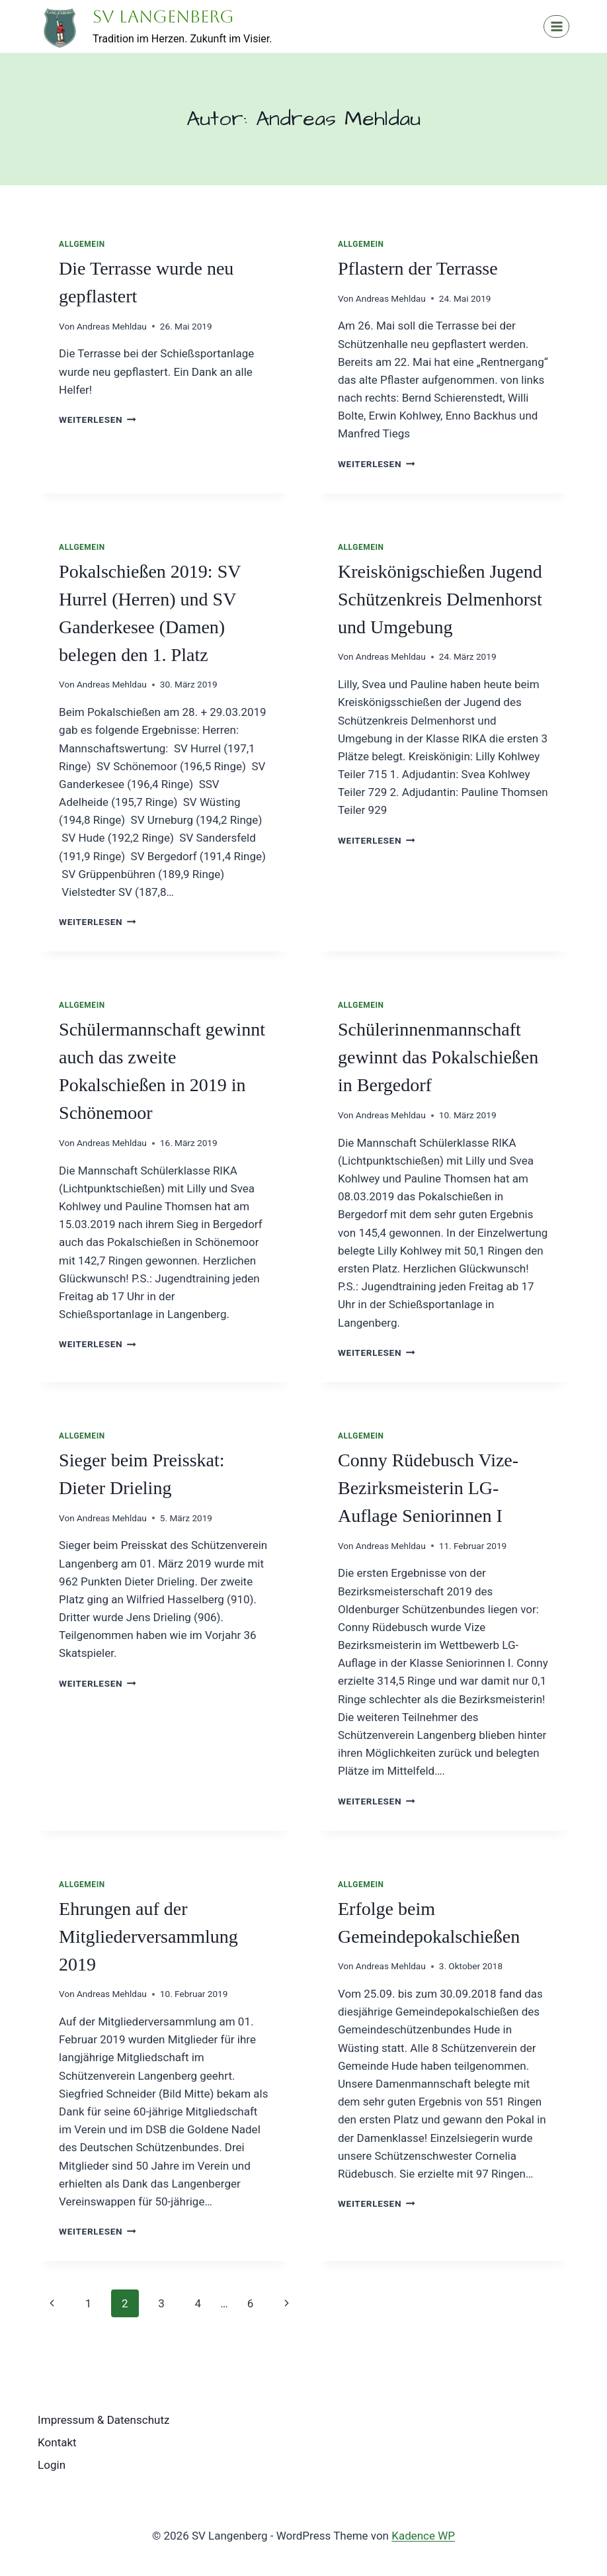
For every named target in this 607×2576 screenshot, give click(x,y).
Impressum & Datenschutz (103, 2419)
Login (51, 2464)
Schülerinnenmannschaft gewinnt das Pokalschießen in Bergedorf (438, 1057)
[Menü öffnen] (556, 26)
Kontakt (57, 2442)
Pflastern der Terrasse (418, 268)
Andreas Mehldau (112, 326)
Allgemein (82, 244)
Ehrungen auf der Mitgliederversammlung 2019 (148, 1936)
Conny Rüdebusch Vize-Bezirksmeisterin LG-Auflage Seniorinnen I (428, 1488)
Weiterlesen (97, 419)
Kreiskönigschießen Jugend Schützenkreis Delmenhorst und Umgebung (440, 599)
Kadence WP (423, 2535)
